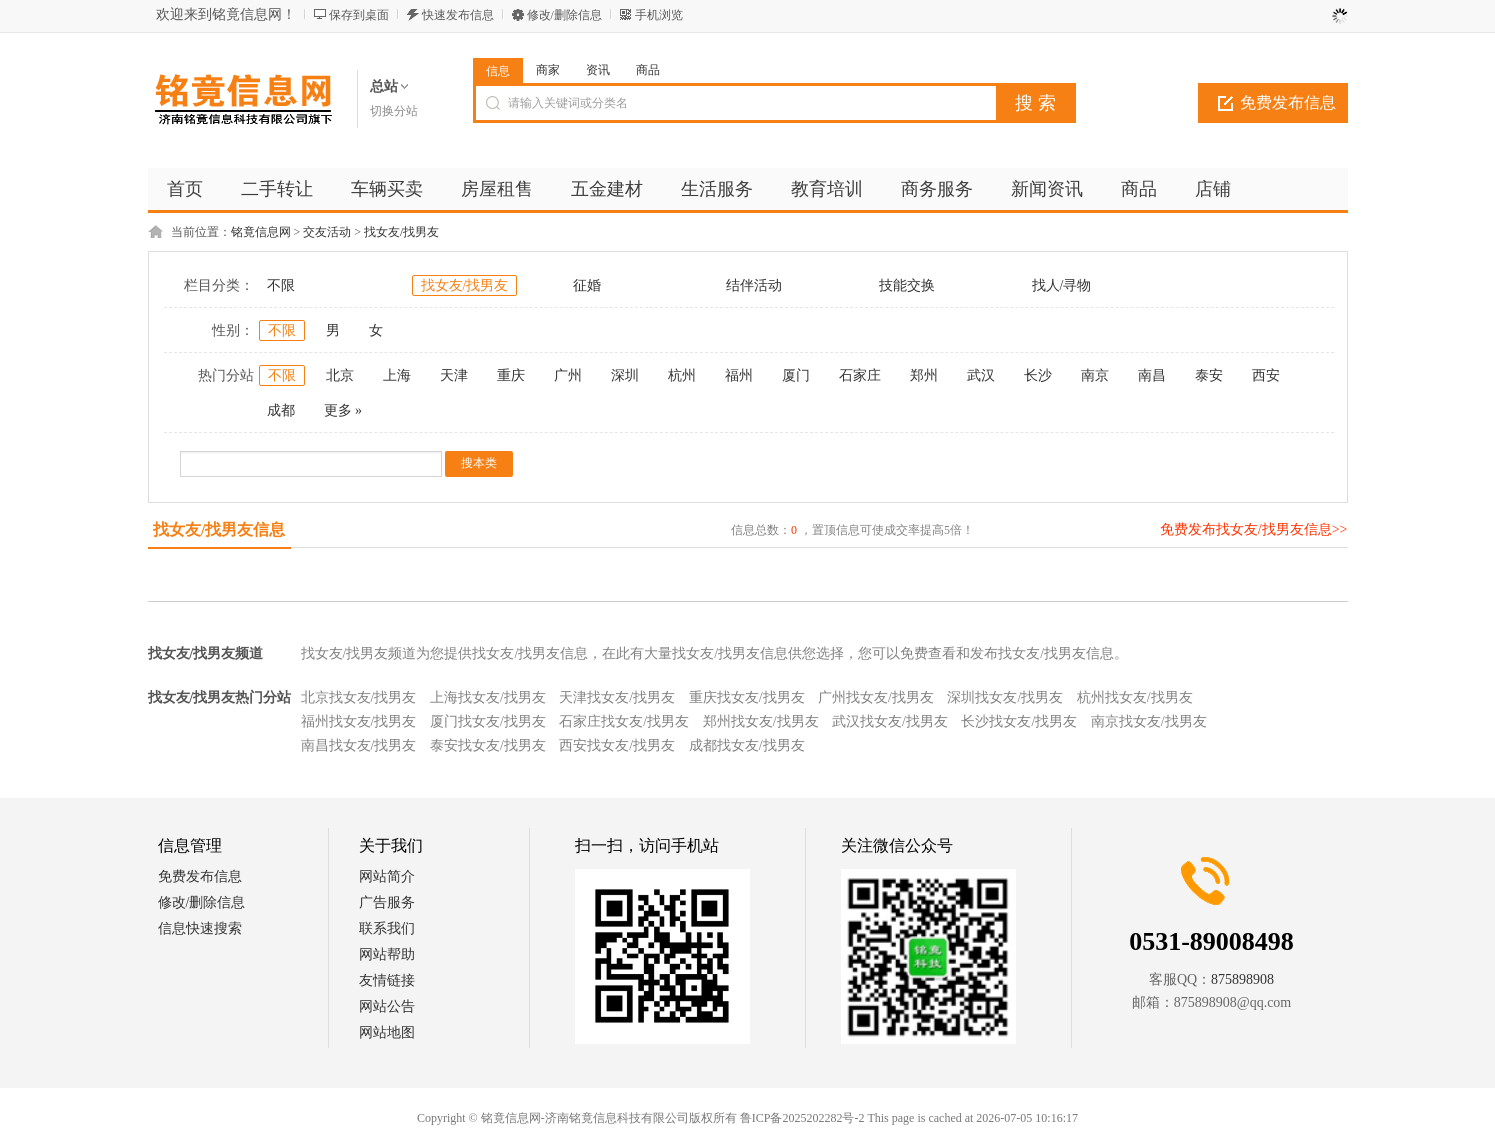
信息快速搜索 (200, 928)
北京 (340, 375)
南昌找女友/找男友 (359, 745)
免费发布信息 (1288, 102)
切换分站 (394, 111)
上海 (397, 375)
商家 (548, 70)
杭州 (682, 375)
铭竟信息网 (261, 232)
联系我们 (387, 928)
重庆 (511, 375)
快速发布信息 (458, 15)
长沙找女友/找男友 (1019, 721)
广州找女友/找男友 (876, 697)
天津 (454, 375)
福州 (739, 375)
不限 (281, 285)
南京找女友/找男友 (1149, 721)
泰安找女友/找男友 (488, 745)
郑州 (924, 375)
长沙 (1038, 375)
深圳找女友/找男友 (1005, 697)
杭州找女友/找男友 (1135, 697)
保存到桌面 (359, 15)
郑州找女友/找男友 (761, 721)
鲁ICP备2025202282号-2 (802, 1118)
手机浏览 (659, 15)
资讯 (598, 70)
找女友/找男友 (401, 232)
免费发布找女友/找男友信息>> (1254, 529)
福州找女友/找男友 (359, 721)
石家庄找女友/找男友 (624, 721)
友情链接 (387, 980)
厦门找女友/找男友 (488, 721)
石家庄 (860, 375)
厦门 (796, 375)
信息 (498, 71)
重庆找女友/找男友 (747, 697)
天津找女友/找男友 (617, 697)
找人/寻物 (1062, 285)
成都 (281, 410)
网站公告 (387, 1006)
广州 (568, 375)
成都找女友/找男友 (747, 745)
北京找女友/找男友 (359, 697)
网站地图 (387, 1032)
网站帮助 (387, 954)
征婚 (587, 285)
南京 (1095, 375)
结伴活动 (754, 285)
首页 (185, 189)
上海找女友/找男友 (488, 697)
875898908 (1242, 979)
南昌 (1152, 375)
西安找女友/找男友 (617, 745)
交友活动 (327, 232)
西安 (1266, 375)
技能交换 (907, 285)
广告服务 (387, 902)
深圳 (625, 375)
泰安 (1209, 375)
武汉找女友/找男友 (890, 721)
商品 (648, 70)
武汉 (981, 375)
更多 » (343, 410)
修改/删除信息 (564, 15)
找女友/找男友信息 (219, 529)
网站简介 (387, 876)
